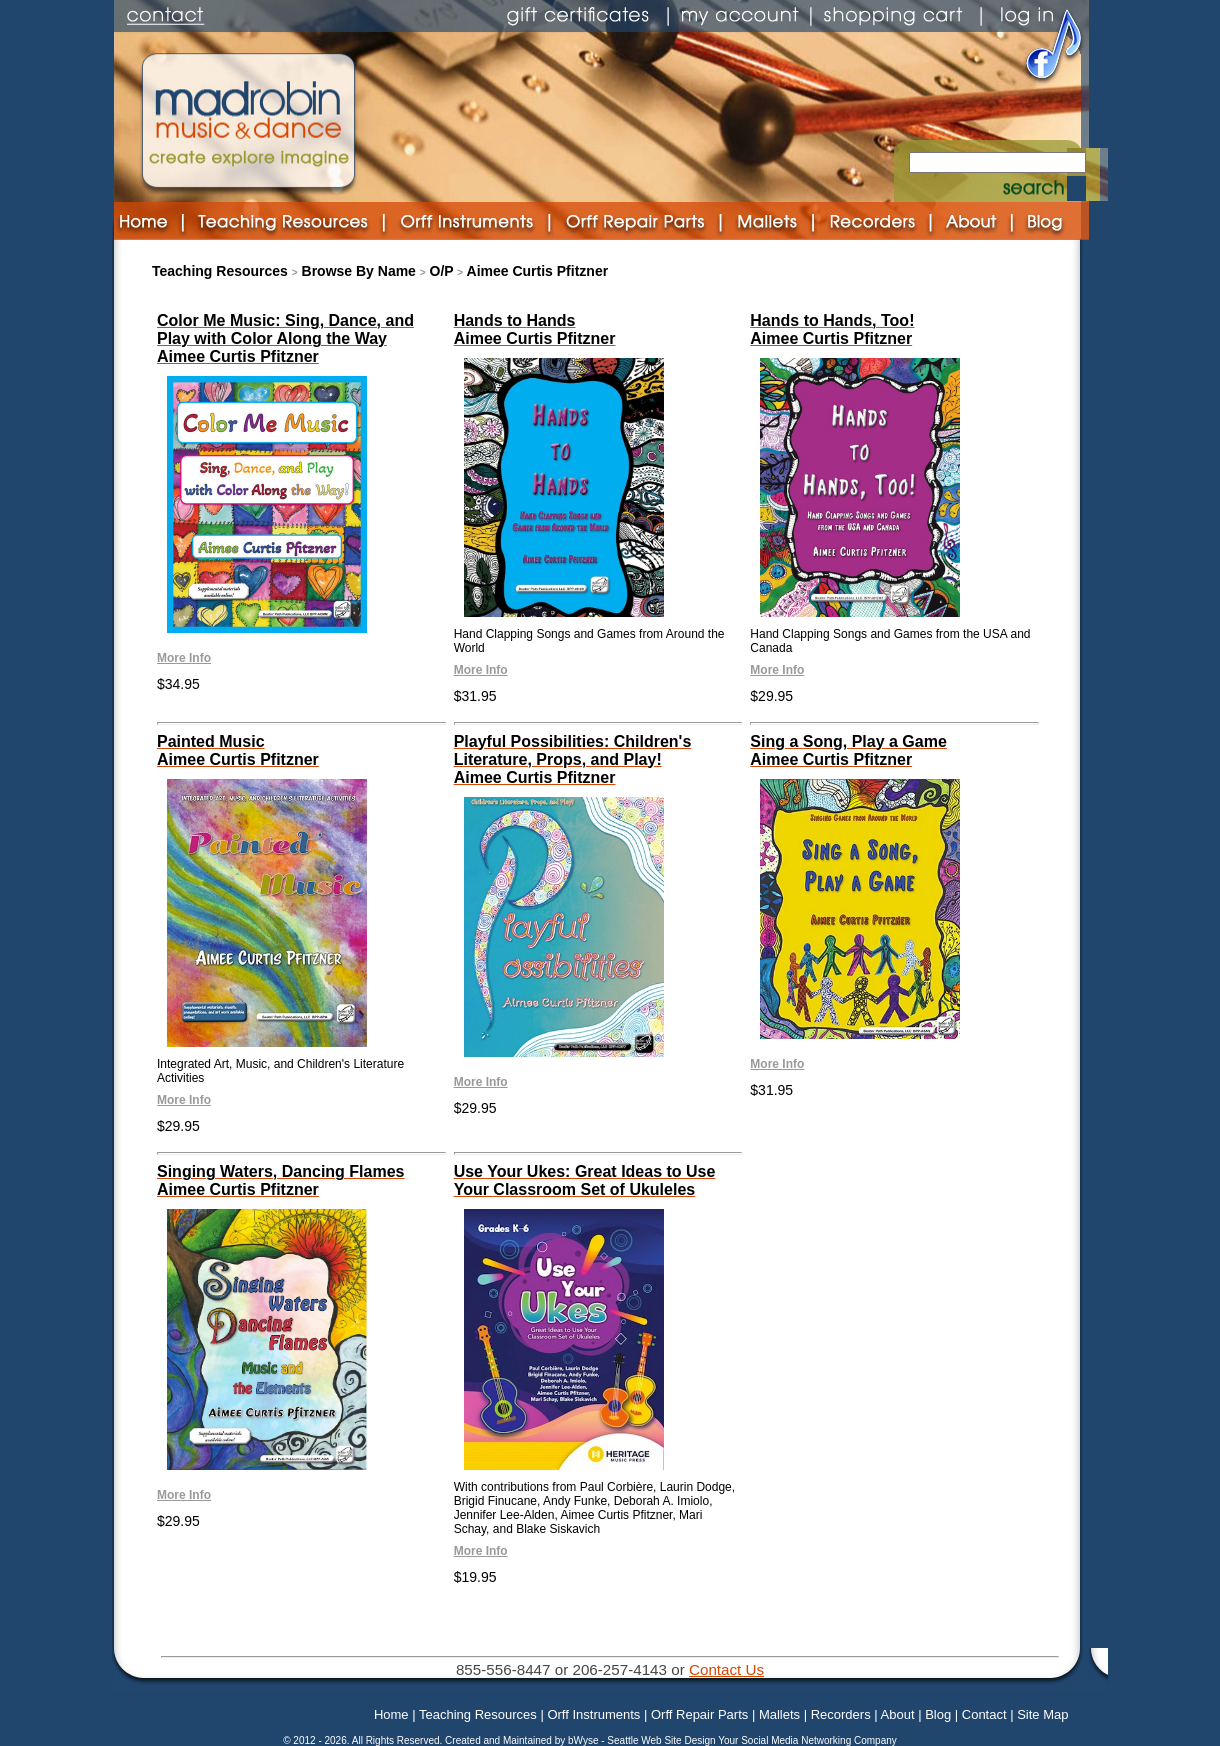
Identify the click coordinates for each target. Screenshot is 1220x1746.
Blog (938, 1714)
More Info (184, 658)
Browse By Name (359, 271)
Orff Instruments (593, 1714)
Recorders (841, 1714)
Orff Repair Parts (699, 1714)
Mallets (779, 1714)
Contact (984, 1714)
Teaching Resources (220, 271)
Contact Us (726, 1669)
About (898, 1714)
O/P (442, 271)
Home (391, 1714)
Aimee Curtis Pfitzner (538, 271)
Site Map (1042, 1714)
